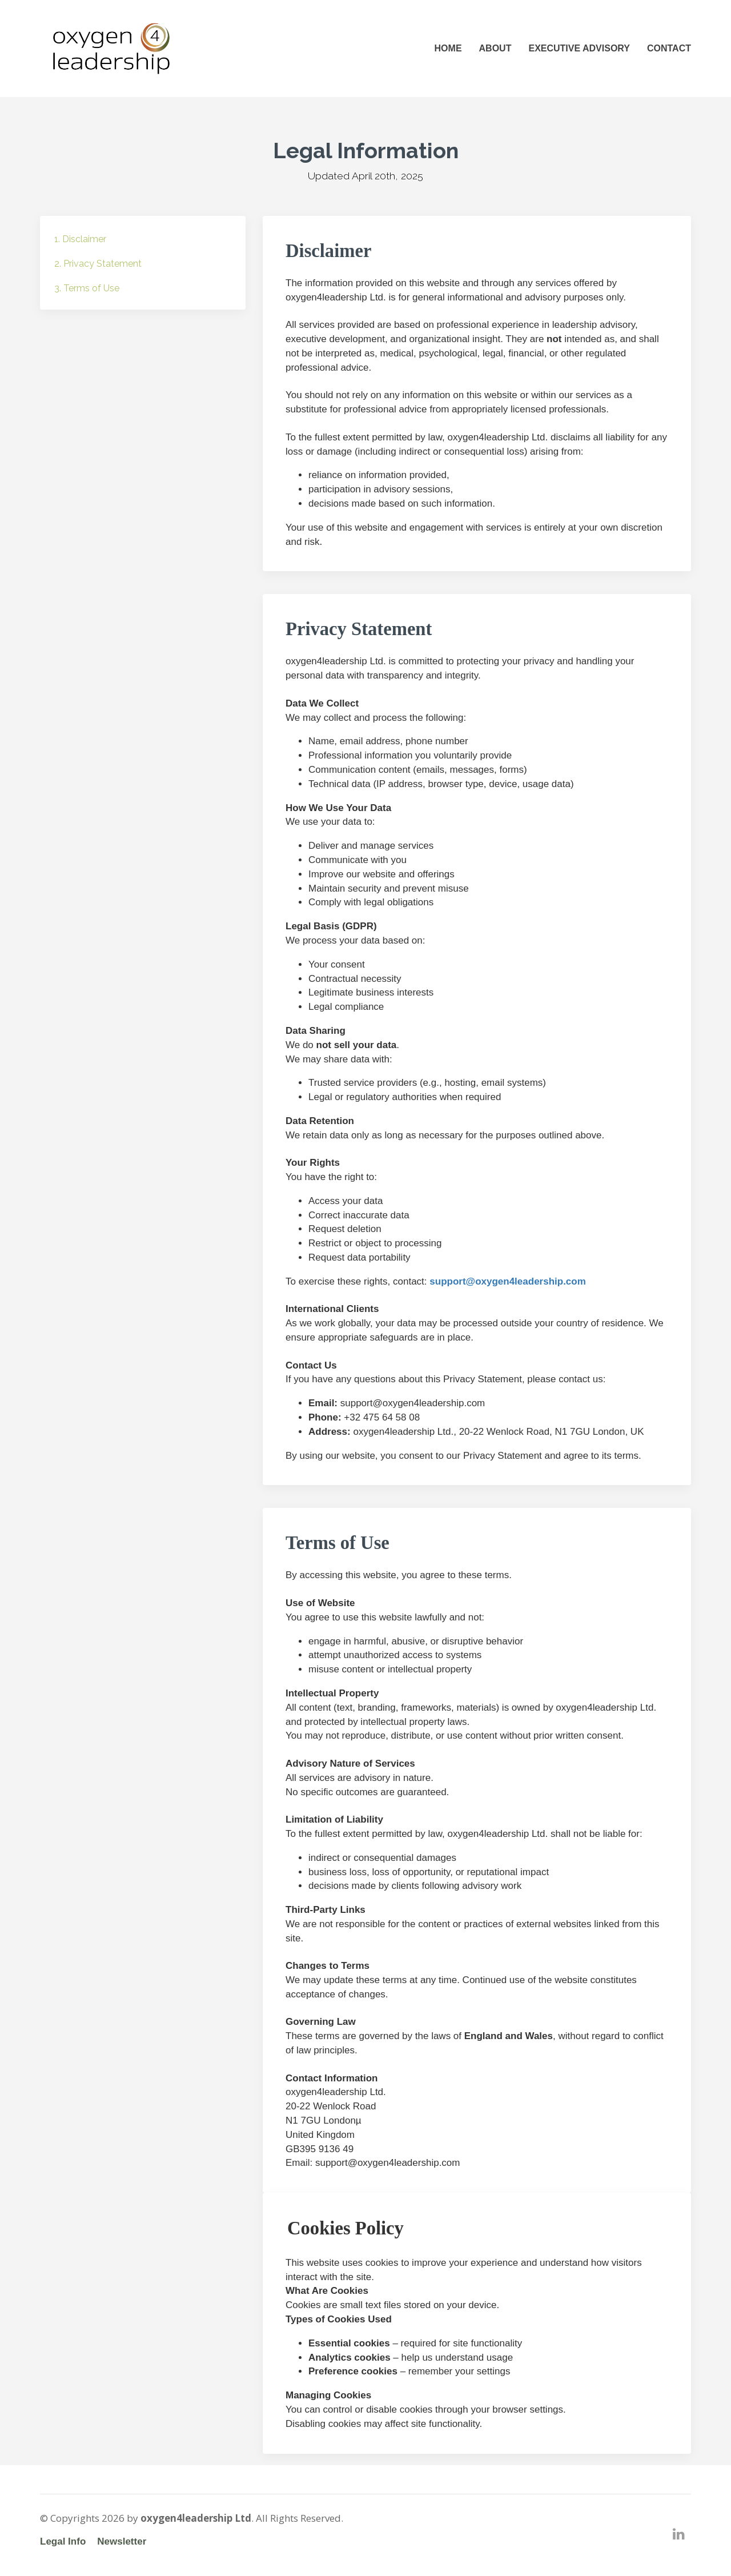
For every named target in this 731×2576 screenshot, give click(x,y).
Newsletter (121, 2541)
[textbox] (477, 1850)
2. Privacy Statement (98, 263)
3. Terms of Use (86, 288)
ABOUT (495, 48)
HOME (448, 48)
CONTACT (669, 48)
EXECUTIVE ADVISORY (579, 48)
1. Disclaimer (80, 239)
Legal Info (63, 2541)
